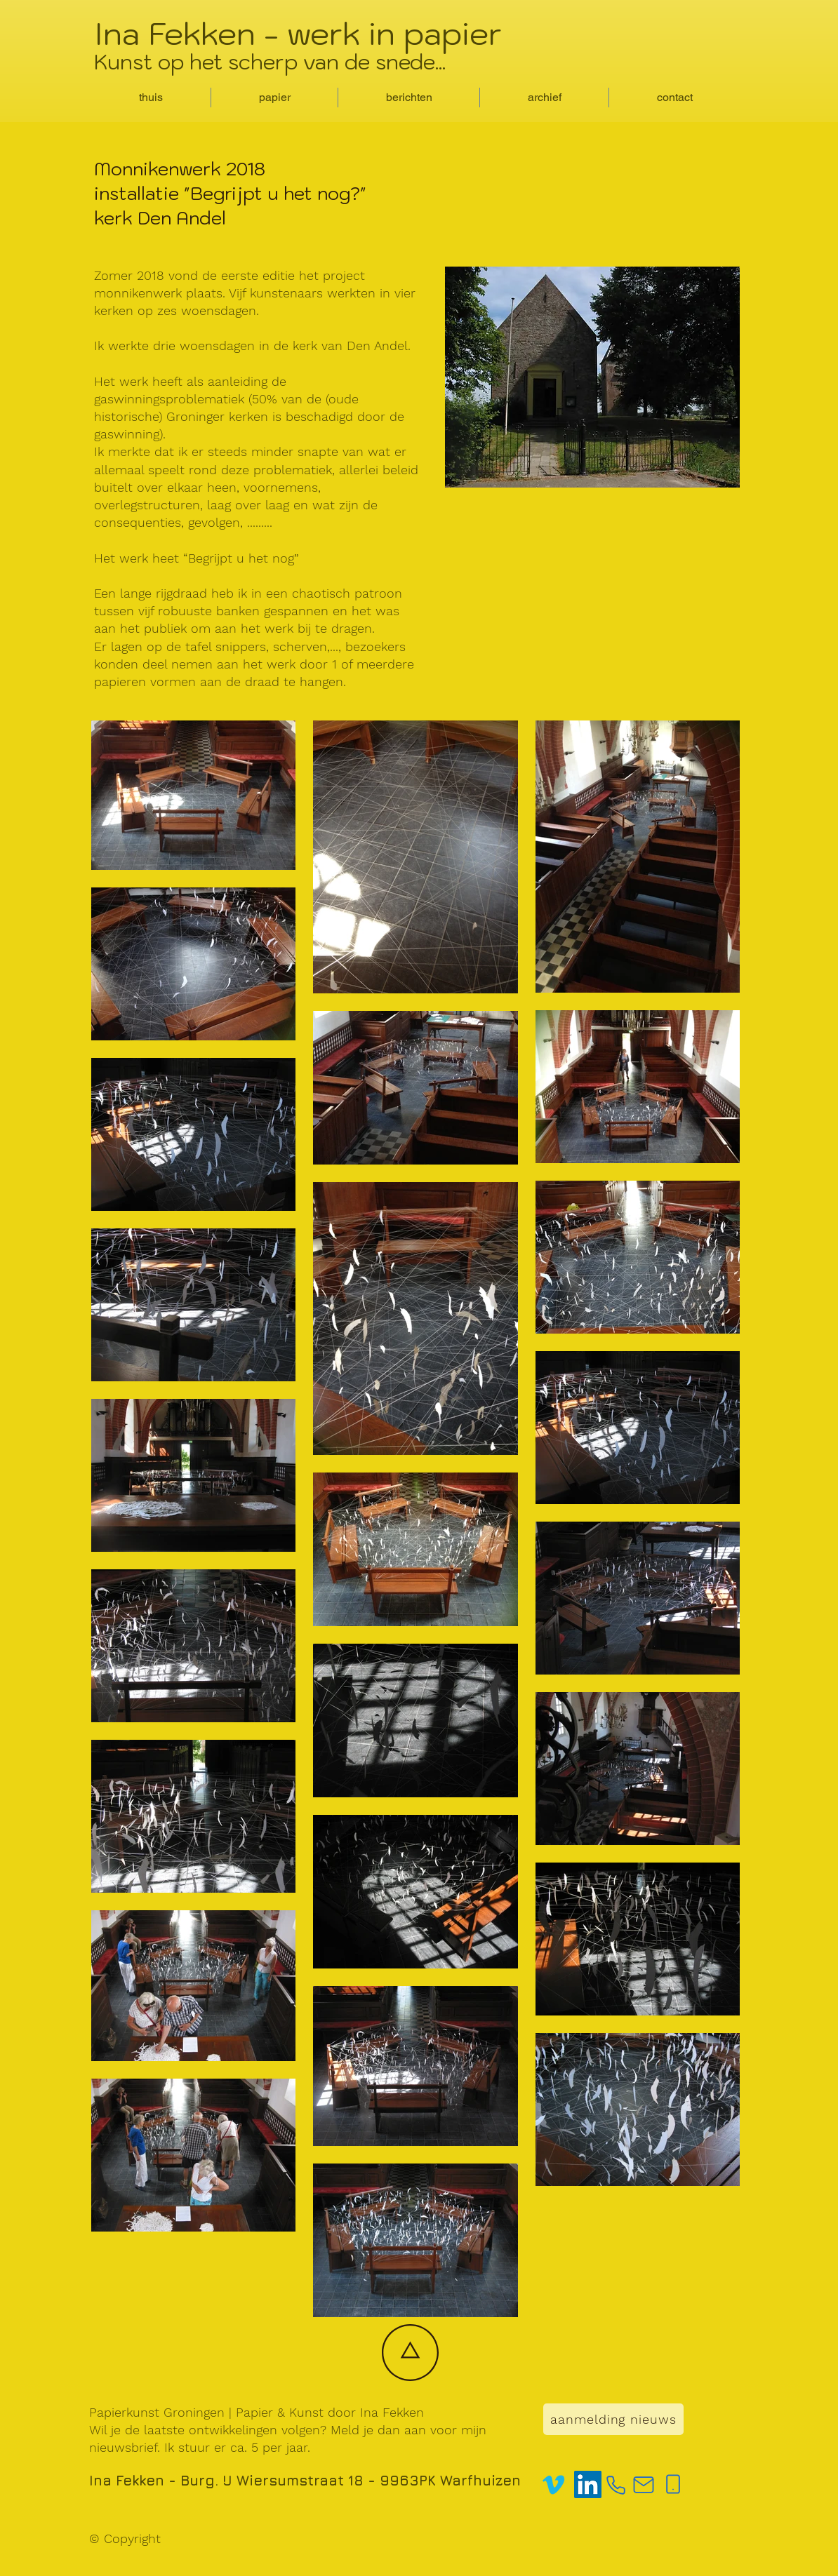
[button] (274, 97)
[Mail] (644, 2485)
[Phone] (615, 2485)
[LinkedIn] (587, 2484)
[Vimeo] (553, 2484)
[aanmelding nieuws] (613, 2419)
